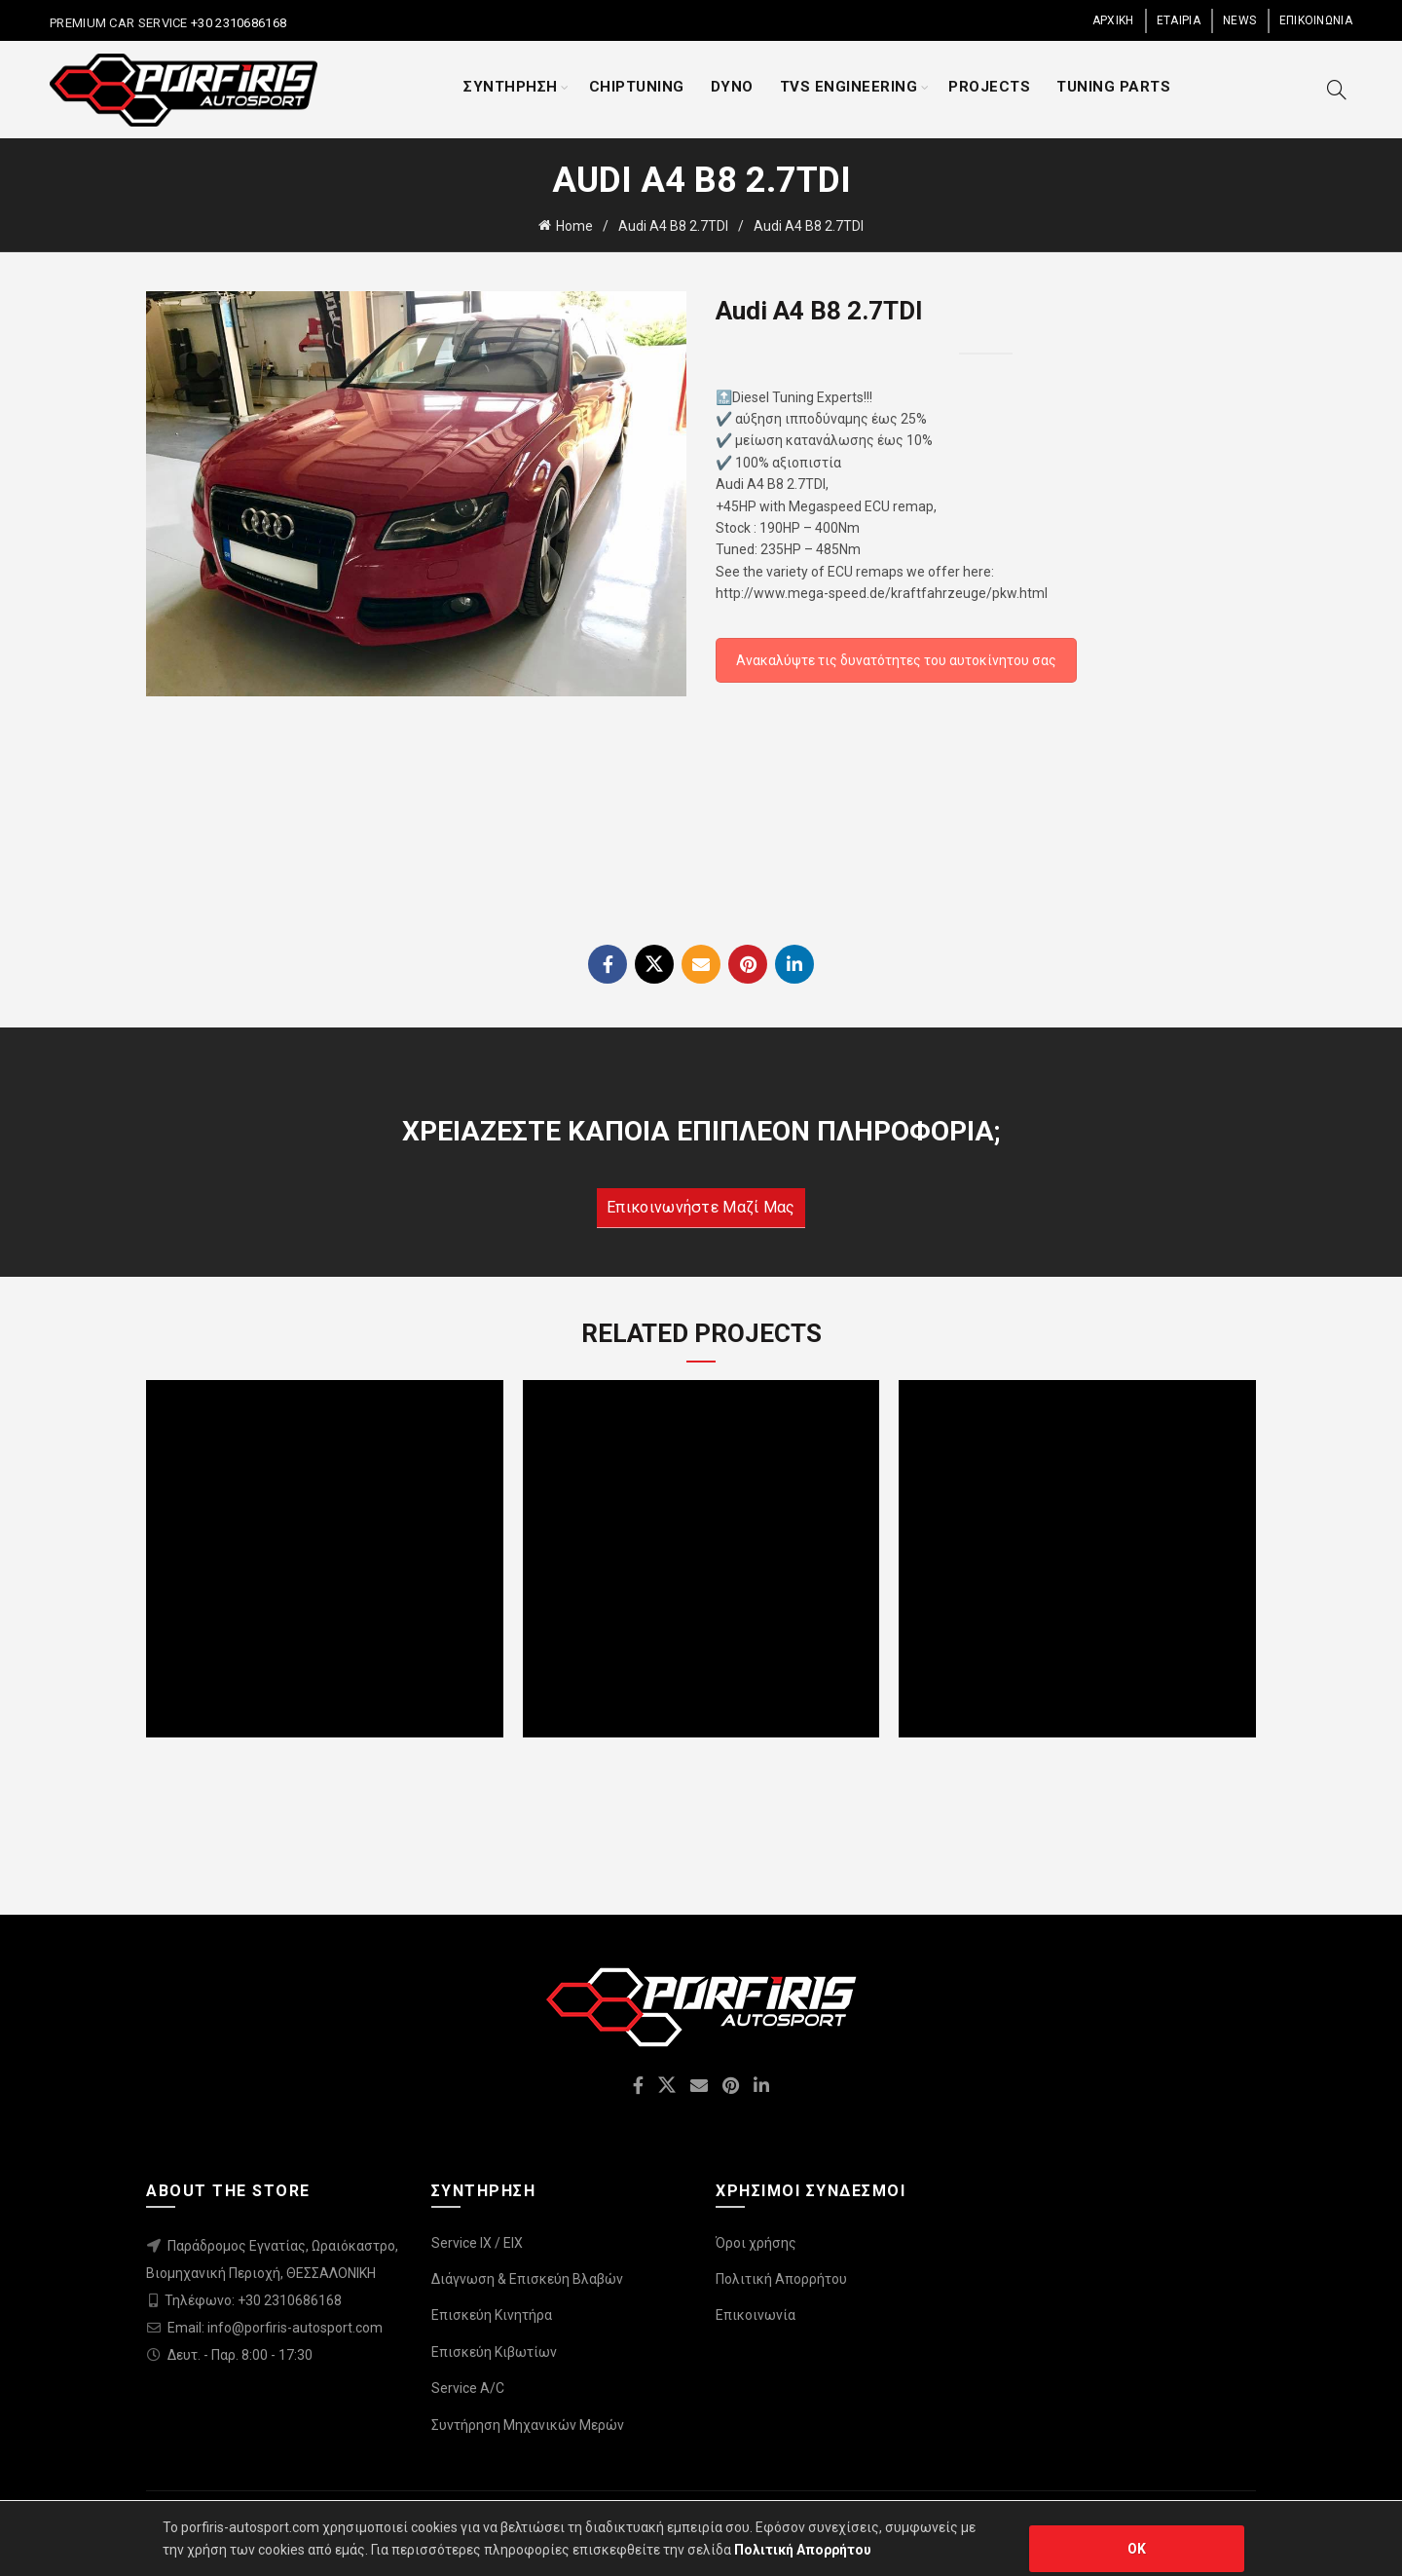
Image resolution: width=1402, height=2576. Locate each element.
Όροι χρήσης (756, 2243)
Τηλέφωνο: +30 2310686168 (253, 2300)
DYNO (732, 86)
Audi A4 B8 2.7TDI (673, 226)
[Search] (1336, 89)
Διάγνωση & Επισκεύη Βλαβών (527, 2279)
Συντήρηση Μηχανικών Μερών (527, 2425)
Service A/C (467, 2388)
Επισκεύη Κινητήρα (491, 2315)
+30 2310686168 (237, 23)
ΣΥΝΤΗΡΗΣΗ (510, 86)
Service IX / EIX (477, 2243)
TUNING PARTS (1113, 86)
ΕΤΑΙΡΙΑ (1178, 20)
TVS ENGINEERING (849, 86)
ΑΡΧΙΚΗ (1113, 20)
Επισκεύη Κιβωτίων (494, 2352)
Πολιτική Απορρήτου (781, 2279)
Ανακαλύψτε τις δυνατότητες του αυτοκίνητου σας (896, 660)
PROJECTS (989, 86)
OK (1137, 2549)
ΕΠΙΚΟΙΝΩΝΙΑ (1315, 20)
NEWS (1239, 20)
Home (574, 226)
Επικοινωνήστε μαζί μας (701, 1207)
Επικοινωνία (755, 2315)
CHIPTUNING (636, 86)
